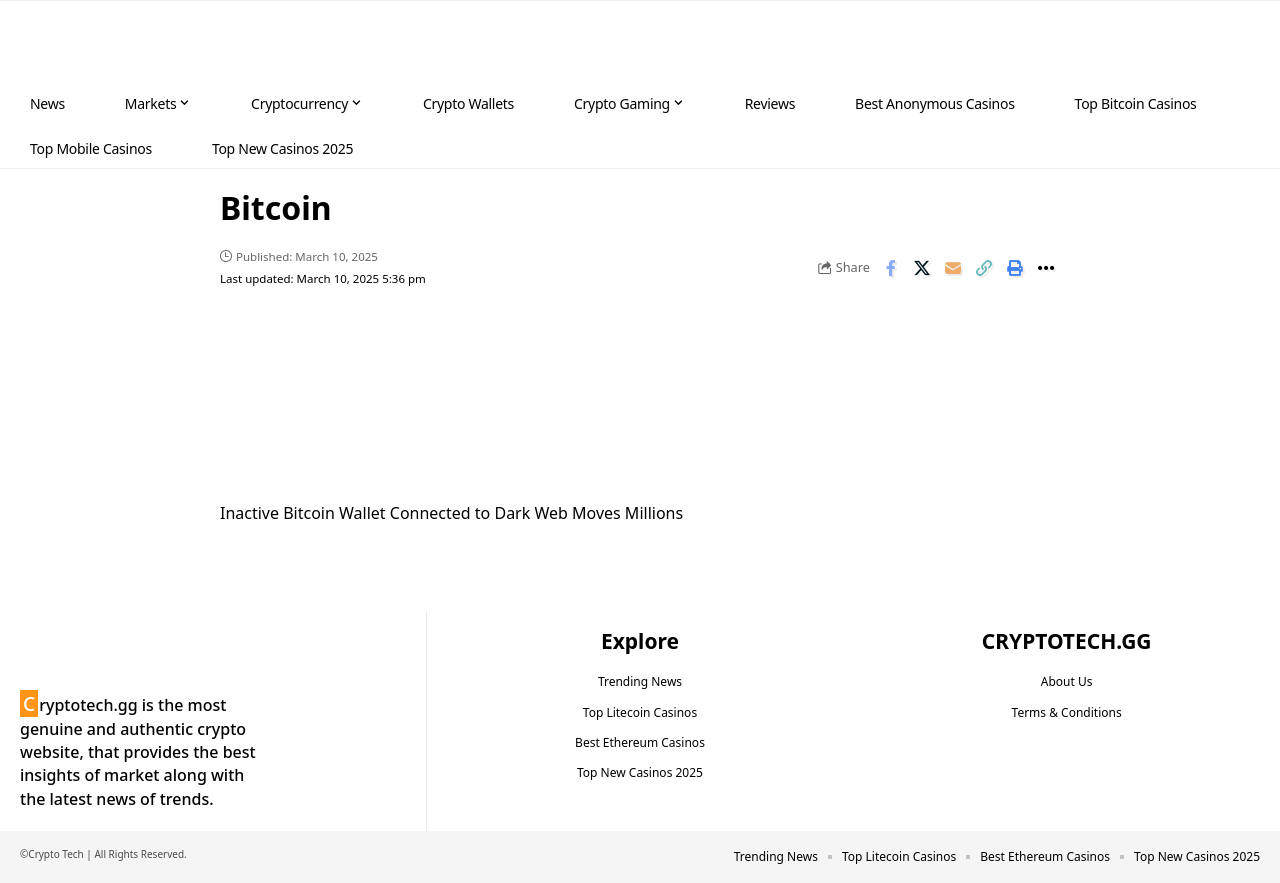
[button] (1226, 42)
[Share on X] (922, 268)
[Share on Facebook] (891, 268)
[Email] (953, 268)
